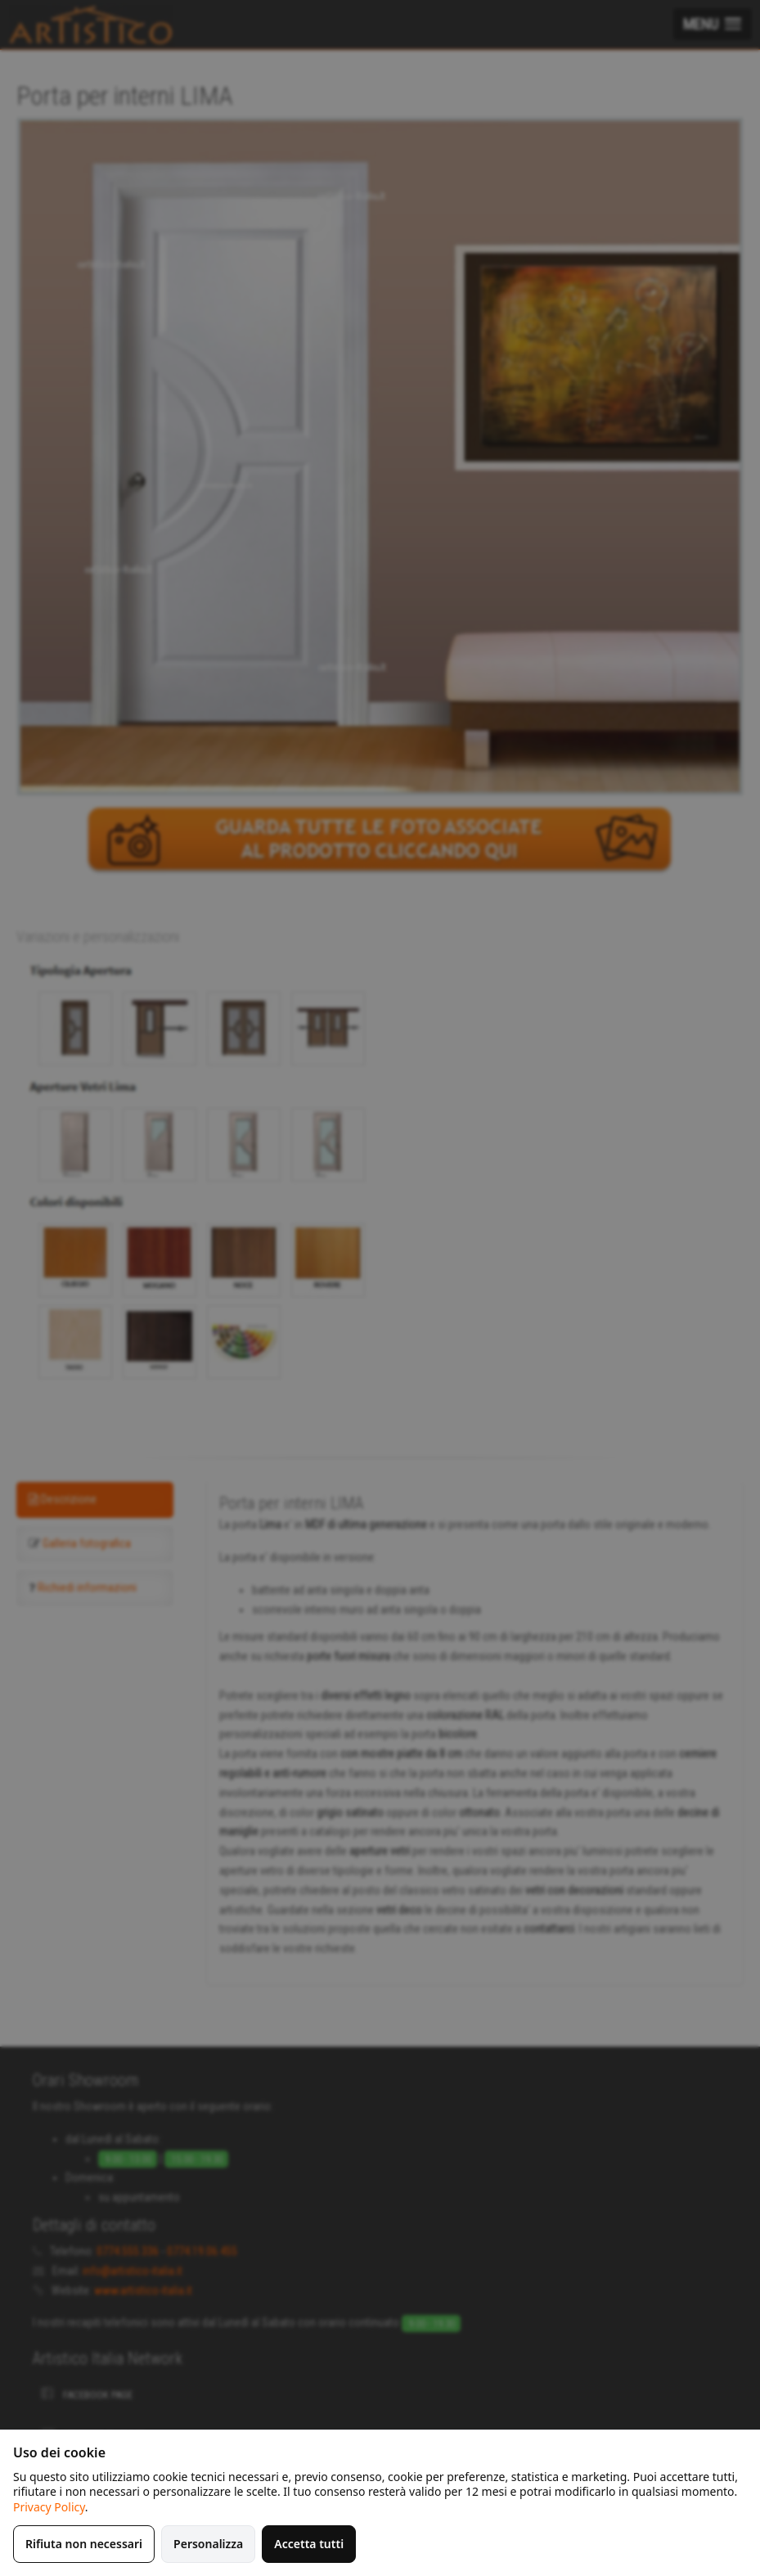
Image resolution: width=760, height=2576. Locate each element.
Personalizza (208, 2543)
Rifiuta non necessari (83, 2543)
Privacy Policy (49, 2507)
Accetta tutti (309, 2543)
